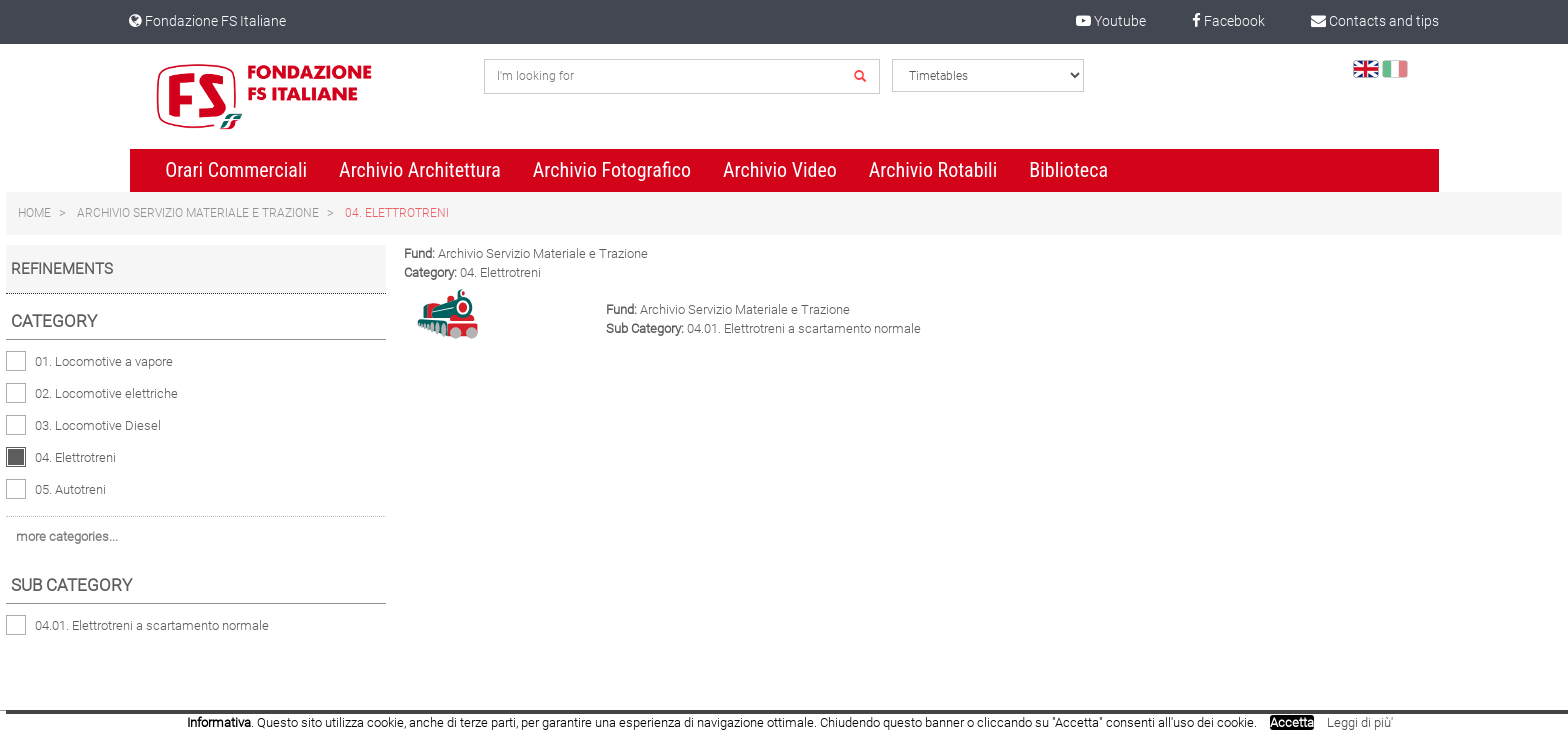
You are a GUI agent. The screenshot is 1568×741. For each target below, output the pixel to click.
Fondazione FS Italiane (207, 21)
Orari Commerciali (236, 170)
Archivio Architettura (420, 170)
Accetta (1292, 722)
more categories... (67, 536)
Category (54, 321)
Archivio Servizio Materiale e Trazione (198, 213)
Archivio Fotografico (612, 170)
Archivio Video (780, 170)
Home (34, 213)
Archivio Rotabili (933, 170)
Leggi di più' (1360, 722)
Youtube (1111, 21)
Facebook (1228, 21)
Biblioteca (1068, 170)
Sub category (71, 585)
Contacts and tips (1375, 21)
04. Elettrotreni (397, 213)
